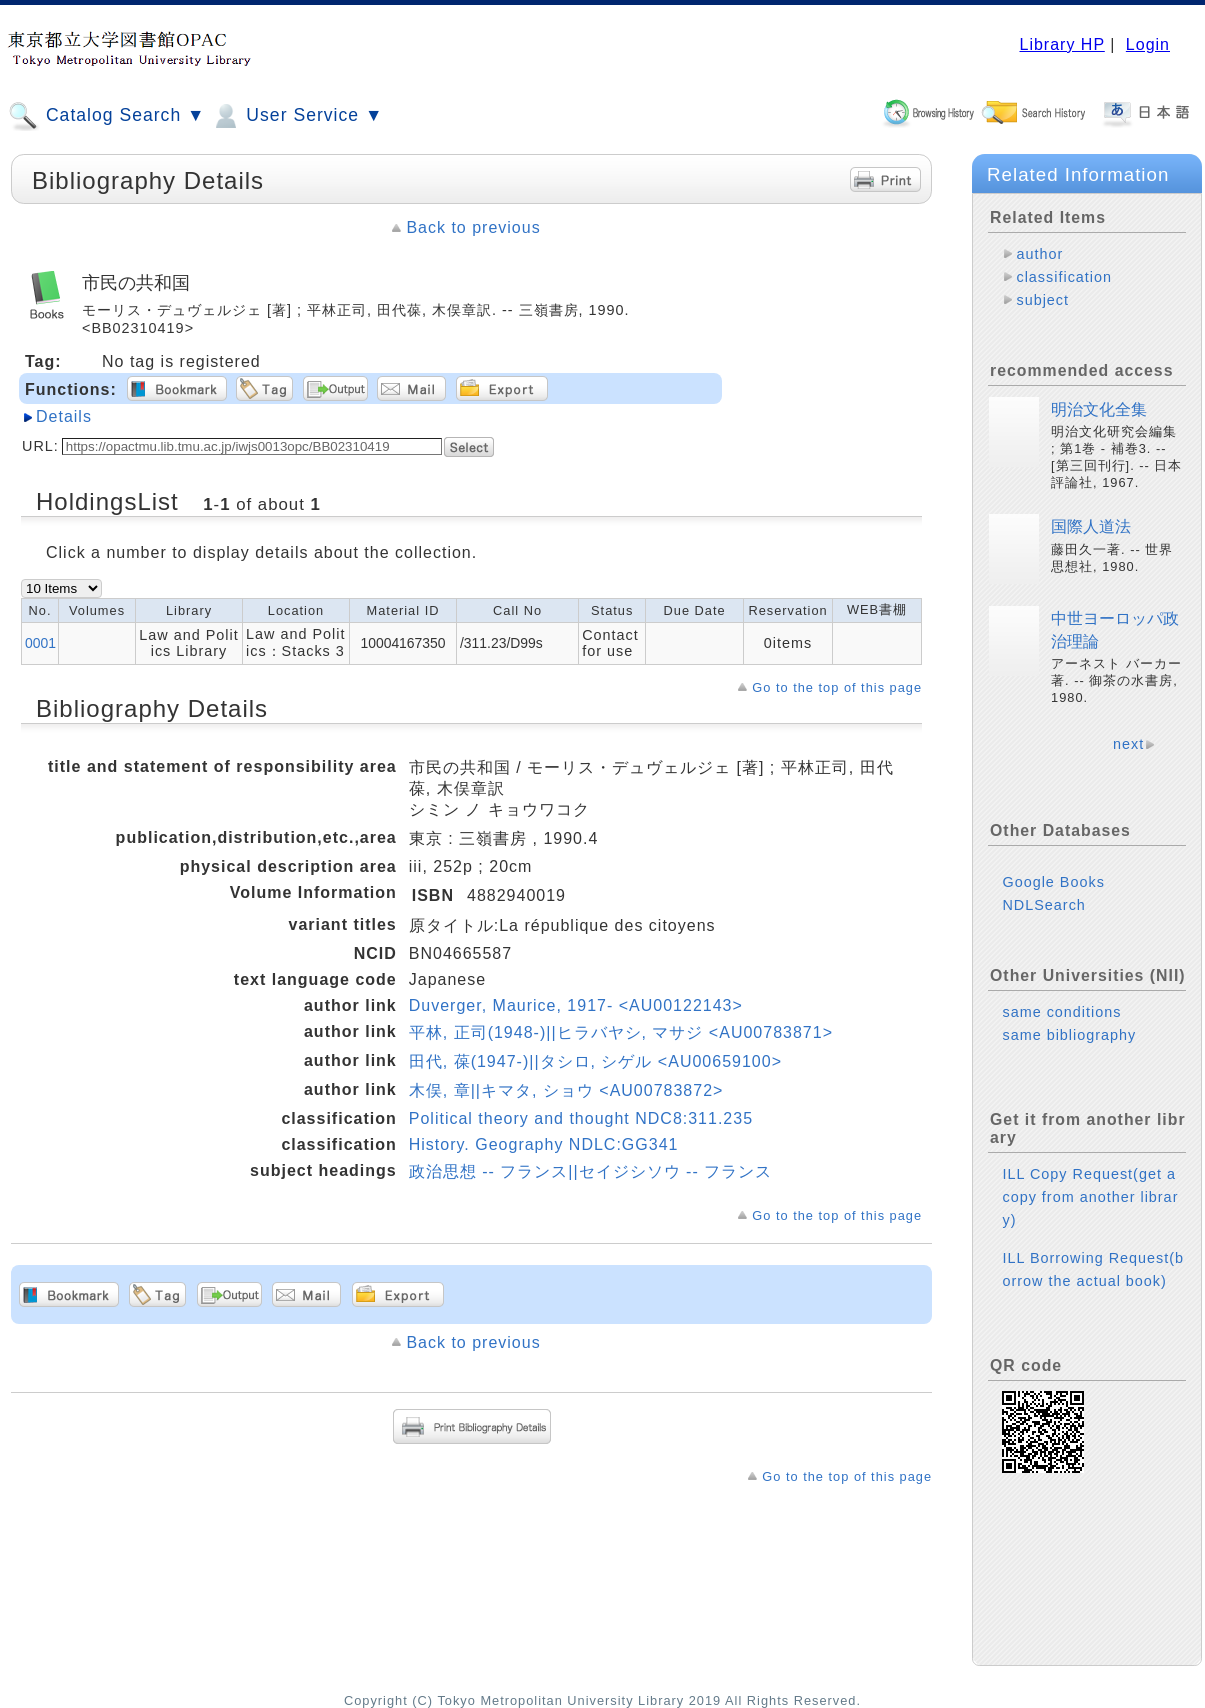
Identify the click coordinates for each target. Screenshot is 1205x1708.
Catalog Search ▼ (106, 116)
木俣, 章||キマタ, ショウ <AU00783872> (566, 1090)
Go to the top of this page (837, 687)
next (1128, 744)
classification (1064, 277)
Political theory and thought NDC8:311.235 (581, 1118)
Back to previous (473, 227)
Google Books (1053, 882)
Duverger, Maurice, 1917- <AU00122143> (576, 1005)
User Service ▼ (296, 116)
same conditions (1061, 1012)
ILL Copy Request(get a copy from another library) (1090, 1197)
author (1039, 254)
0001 (40, 643)
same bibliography (1069, 1035)
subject (1042, 300)
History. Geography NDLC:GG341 (544, 1144)
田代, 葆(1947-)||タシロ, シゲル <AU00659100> (595, 1061)
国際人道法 (1091, 526)
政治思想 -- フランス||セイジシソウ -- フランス (590, 1171)
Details (64, 416)
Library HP (1061, 44)
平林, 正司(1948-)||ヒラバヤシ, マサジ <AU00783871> (621, 1032)
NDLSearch (1043, 905)
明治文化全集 (1099, 409)
